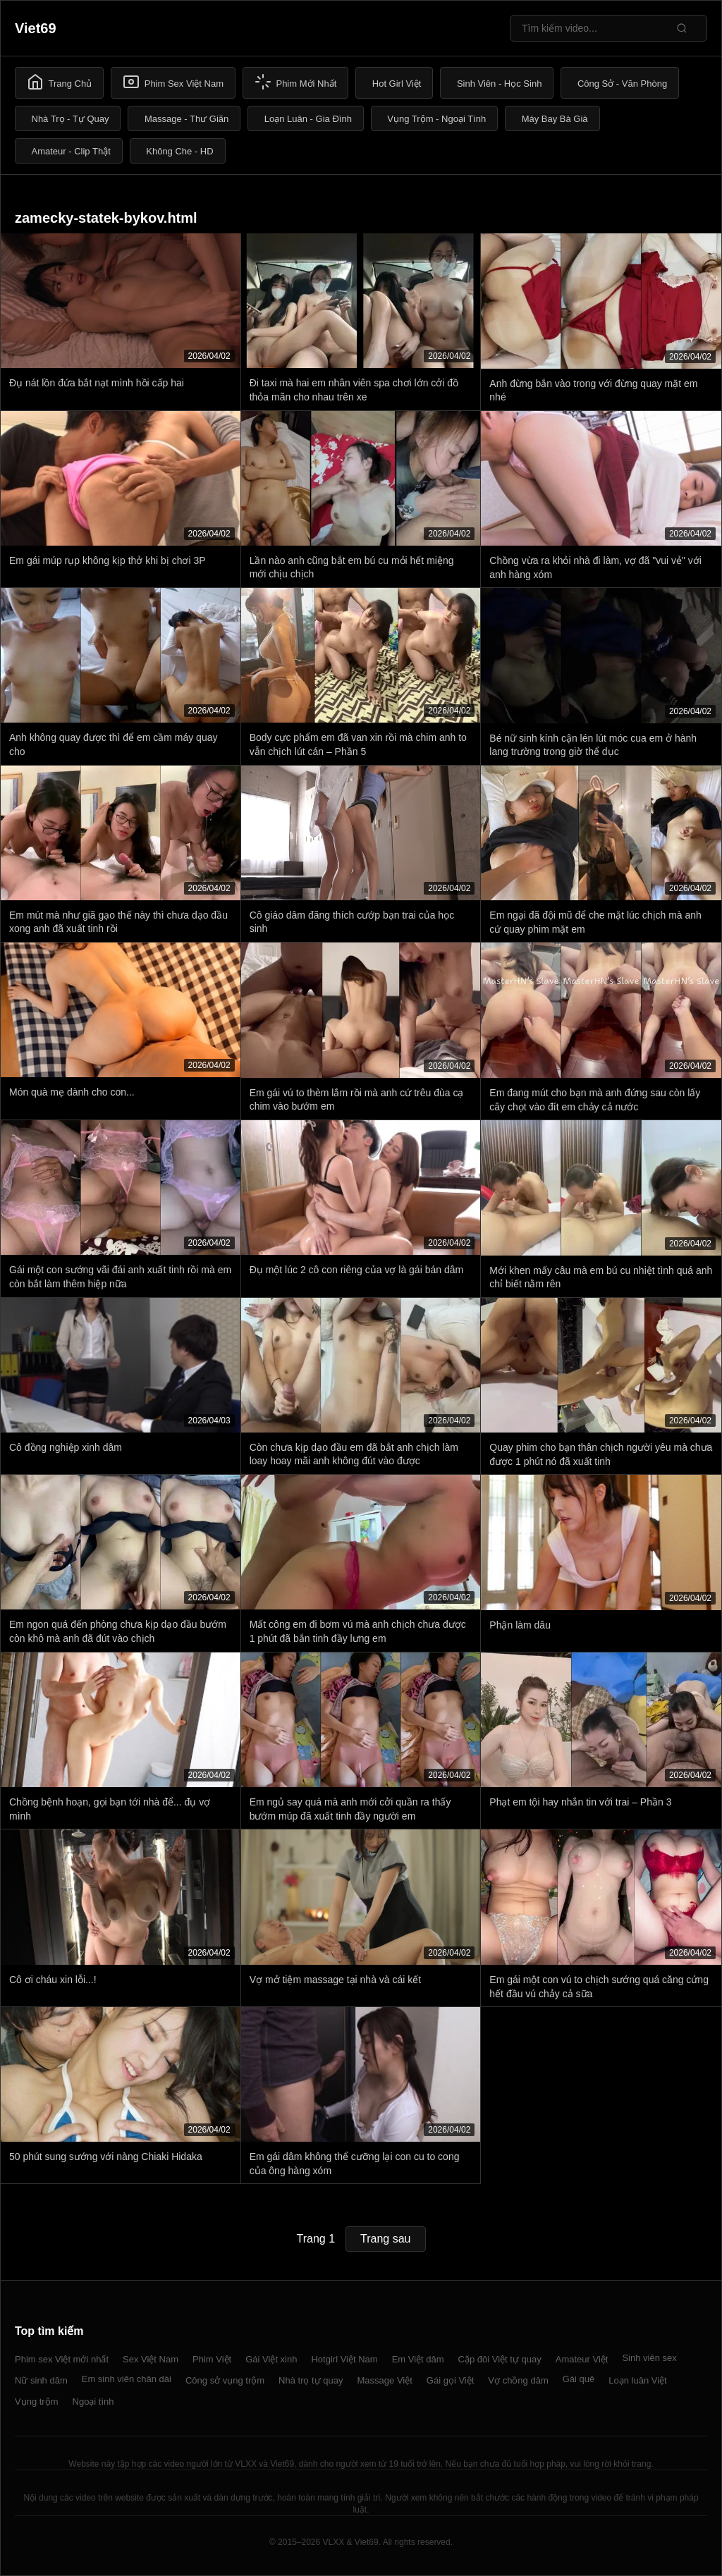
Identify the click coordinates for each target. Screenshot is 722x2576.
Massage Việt (384, 2380)
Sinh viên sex (649, 2358)
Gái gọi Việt (451, 2380)
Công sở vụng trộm (224, 2380)
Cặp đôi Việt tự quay (500, 2359)
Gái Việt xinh (271, 2359)
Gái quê (579, 2379)
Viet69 (35, 28)
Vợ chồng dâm (518, 2380)
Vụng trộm (37, 2401)
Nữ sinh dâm (41, 2380)
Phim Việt (211, 2359)
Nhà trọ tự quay (311, 2380)
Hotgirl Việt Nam (344, 2359)
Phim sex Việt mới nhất (62, 2359)
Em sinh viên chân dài (126, 2379)
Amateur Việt (582, 2359)
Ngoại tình (93, 2401)
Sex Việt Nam (150, 2359)
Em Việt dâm (418, 2359)
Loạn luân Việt (637, 2380)
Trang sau (385, 2239)
